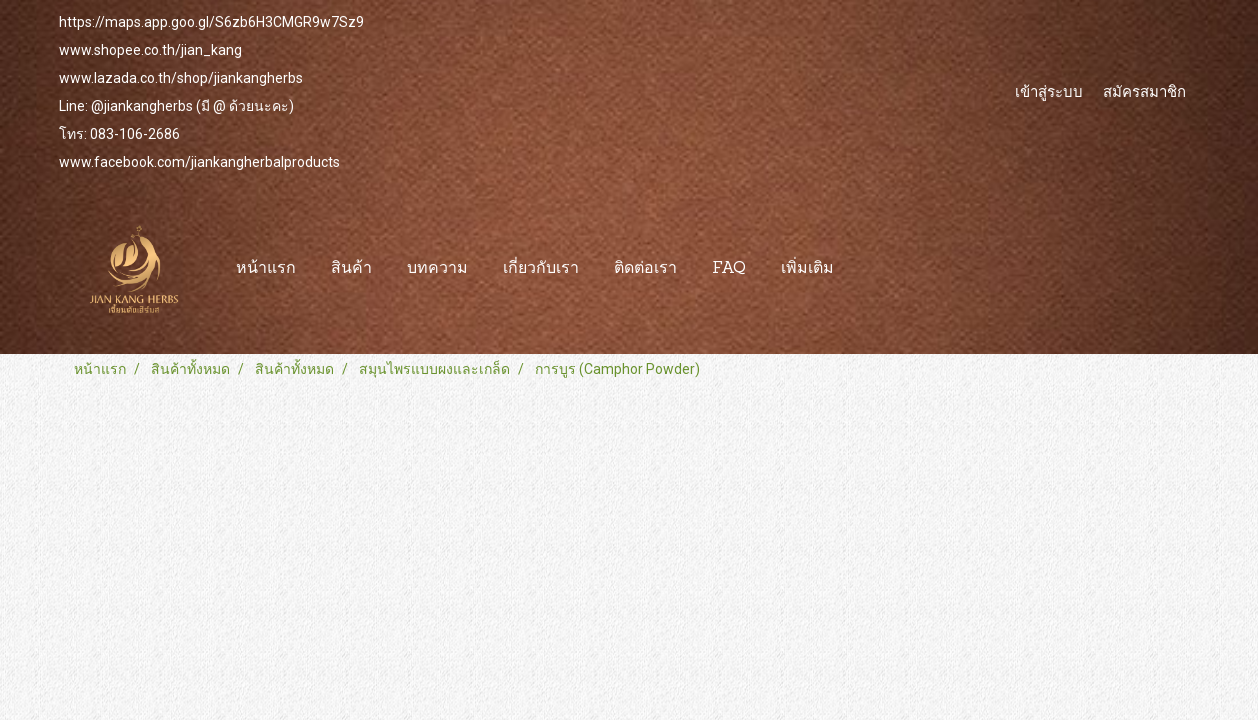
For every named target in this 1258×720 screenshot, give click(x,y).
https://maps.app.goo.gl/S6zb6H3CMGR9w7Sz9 (211, 22)
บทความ (437, 269)
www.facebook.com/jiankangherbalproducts (199, 162)
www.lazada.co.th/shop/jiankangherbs (181, 78)
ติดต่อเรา (645, 269)
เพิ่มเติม (807, 269)
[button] (869, 269)
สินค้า (351, 269)
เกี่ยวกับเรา (541, 269)
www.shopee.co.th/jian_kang (150, 50)
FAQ (729, 269)
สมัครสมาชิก (1144, 91)
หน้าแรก (266, 269)
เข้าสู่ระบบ (1049, 91)
